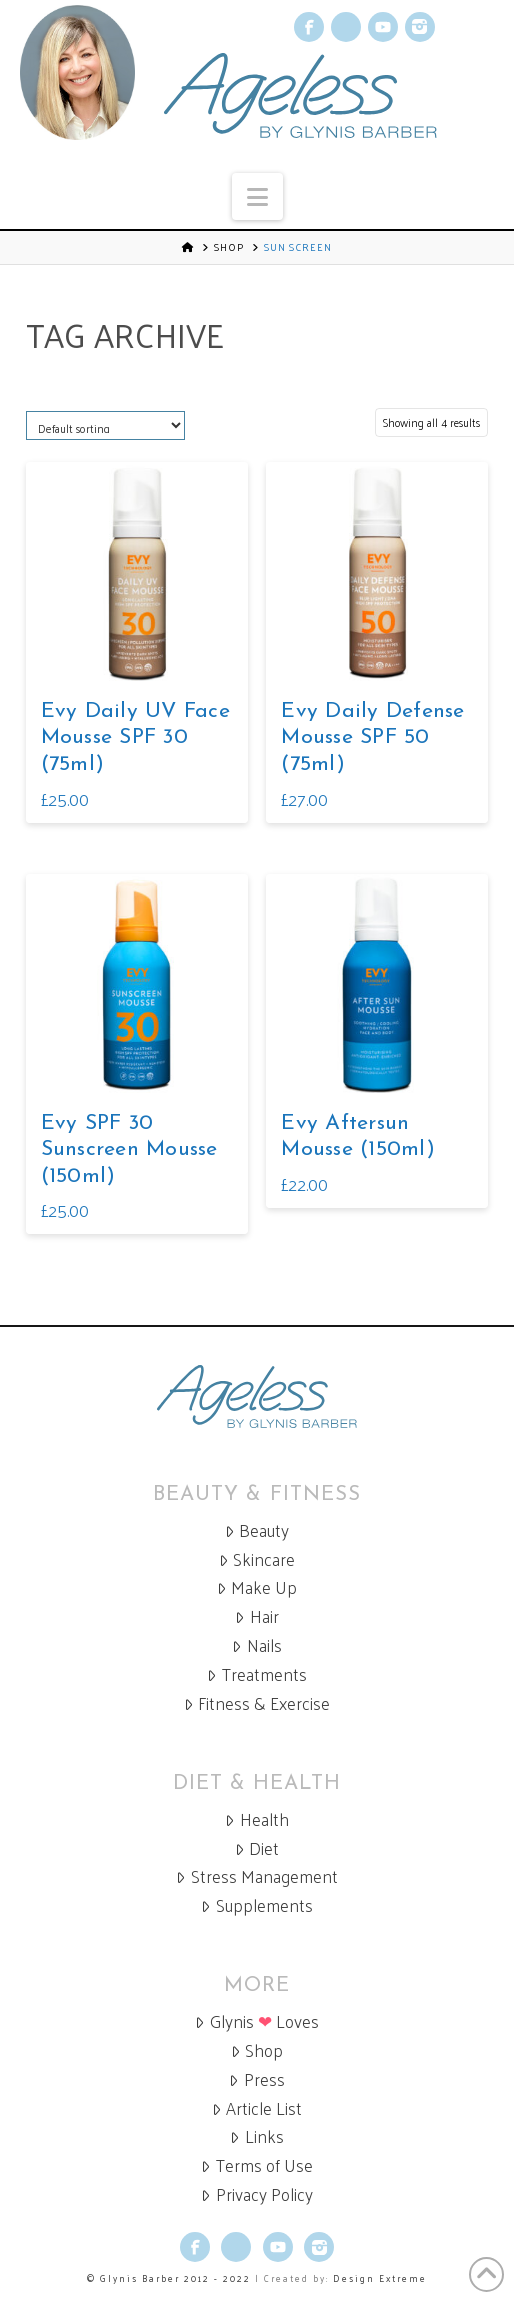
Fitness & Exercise (257, 1703)
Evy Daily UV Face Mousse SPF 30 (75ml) (135, 738)
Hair (256, 1616)
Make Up (257, 1587)
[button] (257, 196)
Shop (229, 247)
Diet (257, 1848)
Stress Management (256, 1876)
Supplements (256, 1905)
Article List (257, 2108)
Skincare (257, 1559)
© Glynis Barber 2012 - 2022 (169, 2278)
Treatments (256, 1674)
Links (256, 2136)
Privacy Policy (256, 2194)
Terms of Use (256, 2165)
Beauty (257, 1530)
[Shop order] (105, 425)
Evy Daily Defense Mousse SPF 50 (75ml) (372, 738)
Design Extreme (380, 2278)
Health (256, 1819)
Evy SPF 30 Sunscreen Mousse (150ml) (129, 1150)
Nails (256, 1645)
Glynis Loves (256, 2021)
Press (256, 2079)
